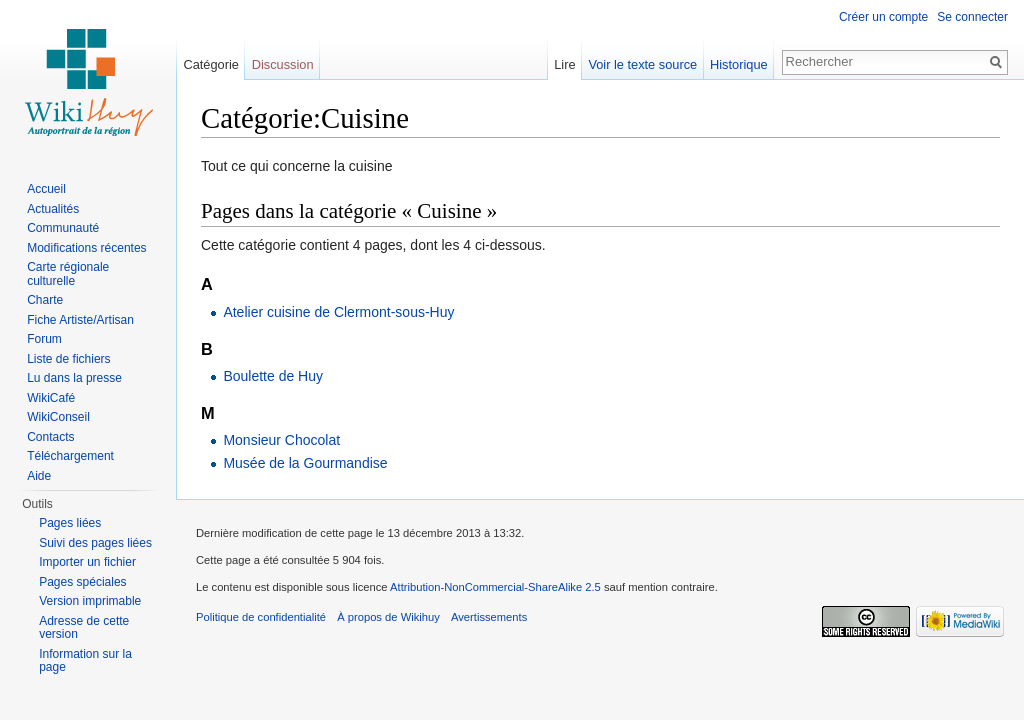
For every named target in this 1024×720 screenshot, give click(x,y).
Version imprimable (90, 601)
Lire (564, 64)
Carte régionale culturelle (68, 274)
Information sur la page (85, 661)
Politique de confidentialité (261, 617)
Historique (739, 64)
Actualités (53, 209)
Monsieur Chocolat (281, 440)
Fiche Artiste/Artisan (80, 320)
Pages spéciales (82, 582)
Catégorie (211, 64)
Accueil (46, 189)
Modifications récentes (86, 248)
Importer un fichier (87, 562)
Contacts (50, 437)
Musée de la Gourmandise (305, 463)
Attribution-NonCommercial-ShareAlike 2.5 (495, 587)
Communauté (63, 228)
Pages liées (70, 523)
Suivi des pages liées (95, 543)
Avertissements (489, 617)
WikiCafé (51, 398)
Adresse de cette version (84, 628)
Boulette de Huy (273, 376)
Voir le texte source (642, 64)
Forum (44, 339)
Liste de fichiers (68, 359)
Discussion (283, 64)
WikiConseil (58, 417)
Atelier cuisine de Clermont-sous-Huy (338, 312)
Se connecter (972, 17)
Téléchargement (70, 456)
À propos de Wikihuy (388, 617)
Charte (45, 300)
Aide (39, 476)
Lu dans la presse (74, 378)
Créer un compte (883, 17)
